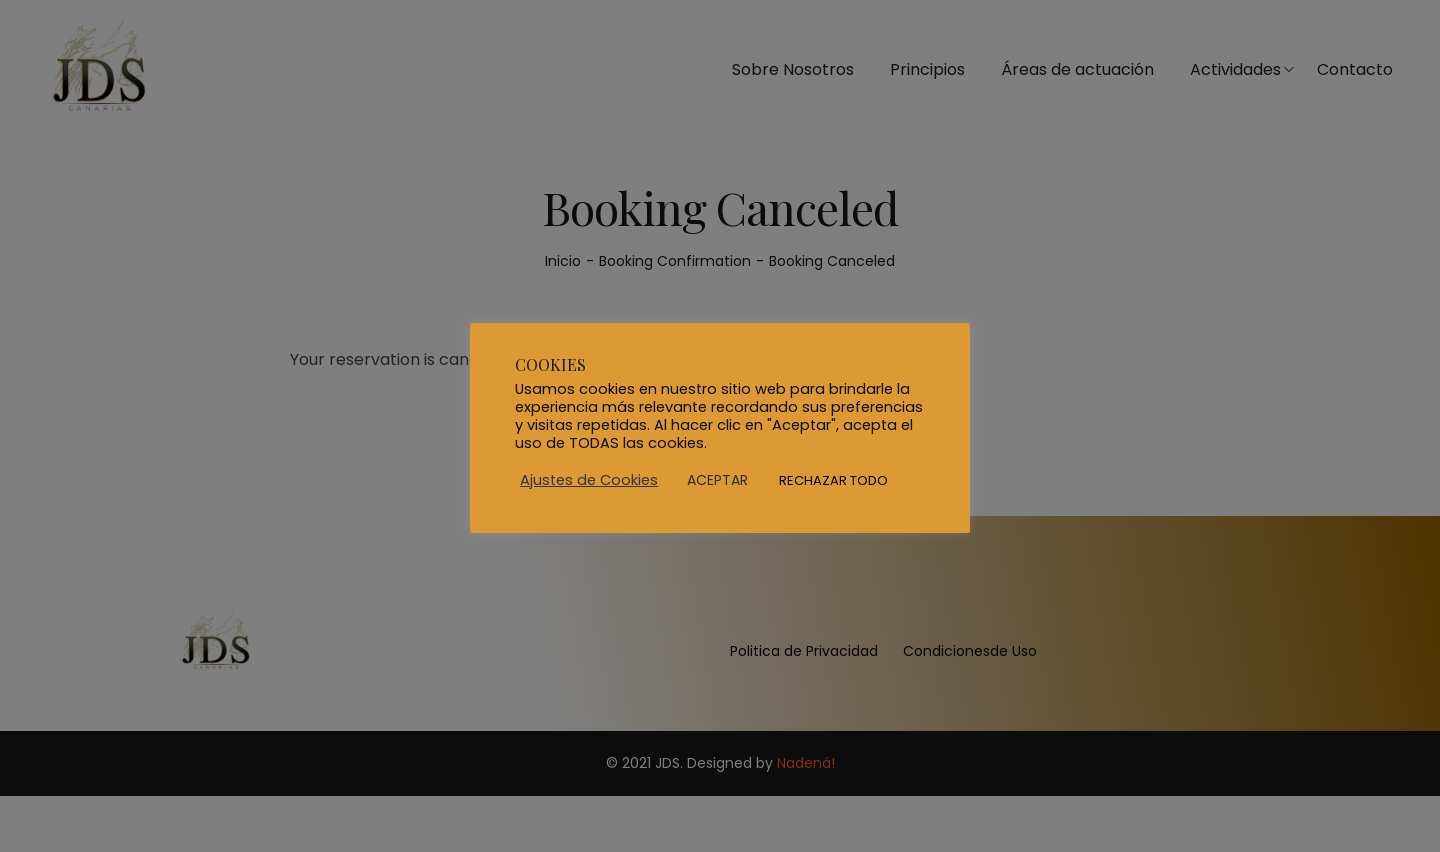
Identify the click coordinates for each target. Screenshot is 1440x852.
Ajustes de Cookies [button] (589, 480)
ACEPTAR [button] (717, 480)
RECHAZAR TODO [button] (833, 480)
